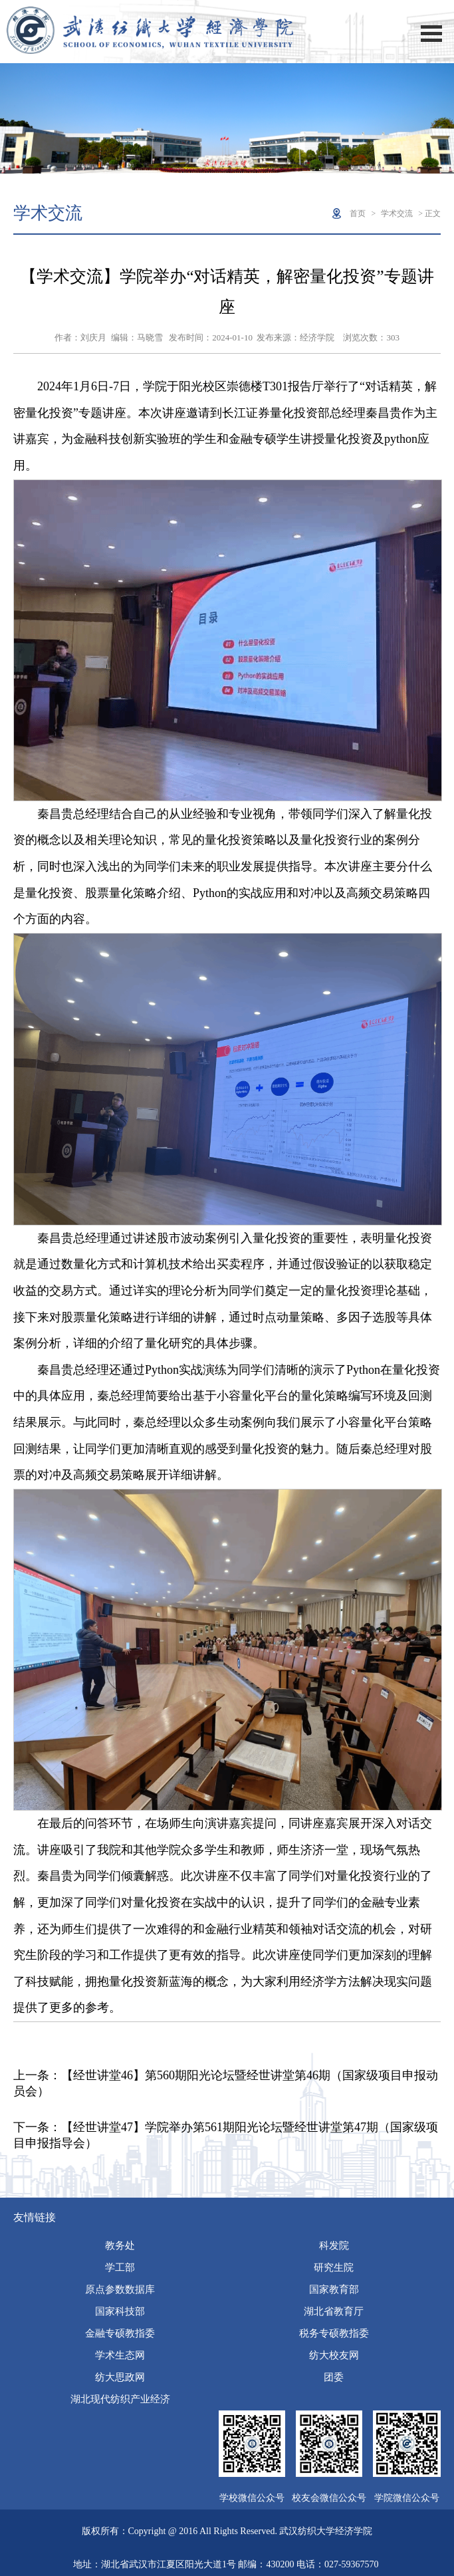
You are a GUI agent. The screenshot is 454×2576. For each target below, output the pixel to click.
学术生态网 (120, 2355)
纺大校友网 (334, 2355)
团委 (334, 2377)
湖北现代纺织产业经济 (120, 2399)
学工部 (120, 2267)
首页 (358, 213)
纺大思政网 (120, 2377)
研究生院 (334, 2267)
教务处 (120, 2245)
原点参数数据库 (120, 2289)
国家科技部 (120, 2311)
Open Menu (431, 34)
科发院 (334, 2245)
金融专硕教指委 (120, 2333)
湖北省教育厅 (334, 2311)
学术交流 (397, 213)
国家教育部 (334, 2289)
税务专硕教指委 (334, 2333)
